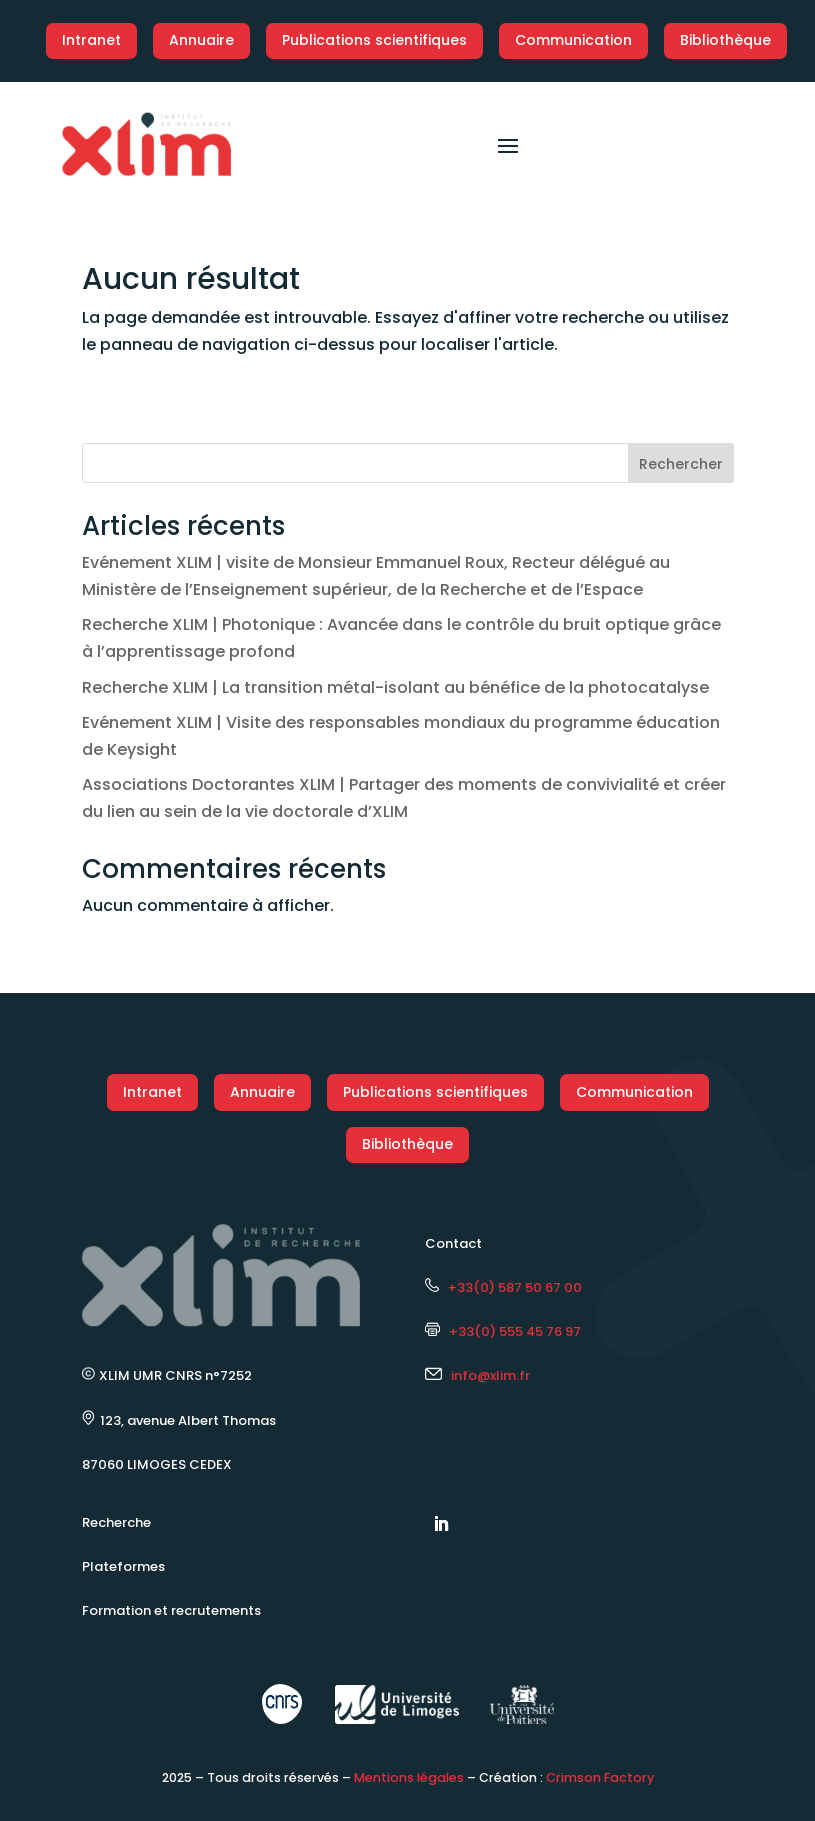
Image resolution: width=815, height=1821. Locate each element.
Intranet (91, 40)
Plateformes (123, 1566)
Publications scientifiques (374, 40)
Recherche (116, 1522)
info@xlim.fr (490, 1375)
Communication (573, 40)
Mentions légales (409, 1777)
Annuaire (201, 40)
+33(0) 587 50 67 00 (503, 1287)
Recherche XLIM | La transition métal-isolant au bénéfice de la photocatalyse (395, 687)
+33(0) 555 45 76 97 (503, 1331)
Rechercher (681, 464)
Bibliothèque (725, 40)
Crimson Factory (600, 1777)
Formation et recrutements (171, 1610)
